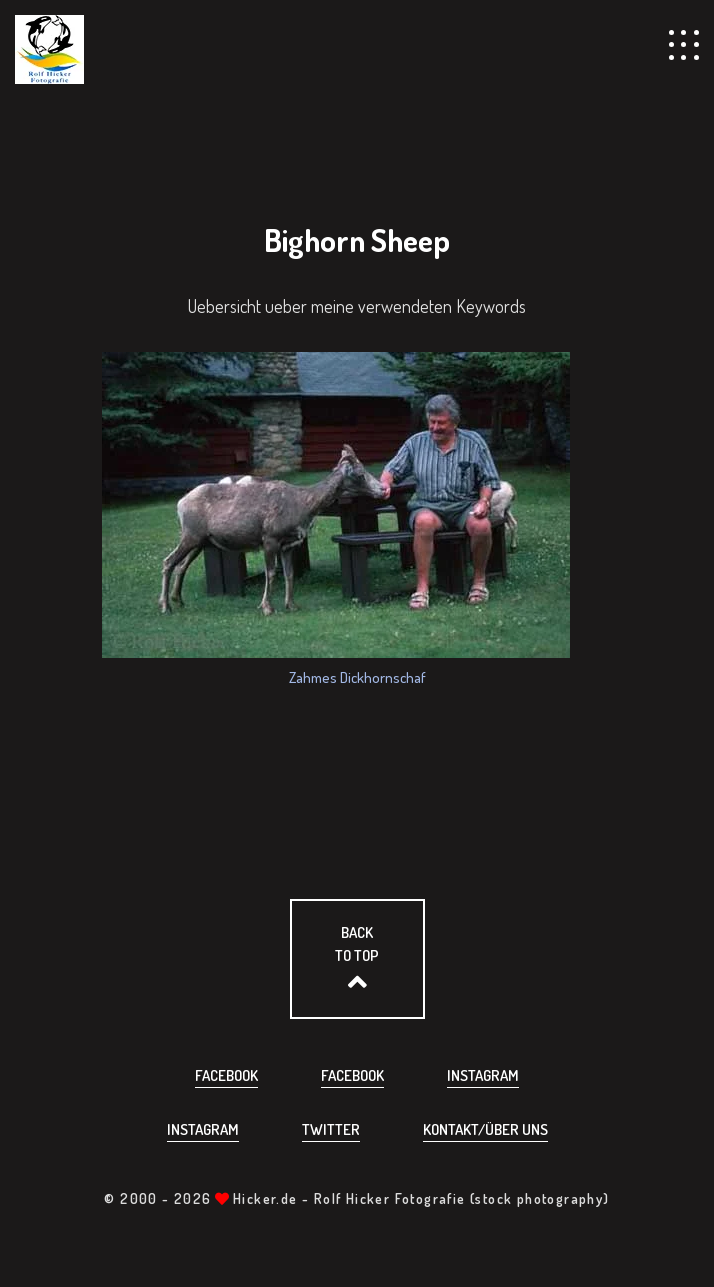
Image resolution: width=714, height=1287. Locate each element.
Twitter (331, 1129)
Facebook (226, 1075)
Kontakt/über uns (485, 1129)
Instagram (483, 1075)
